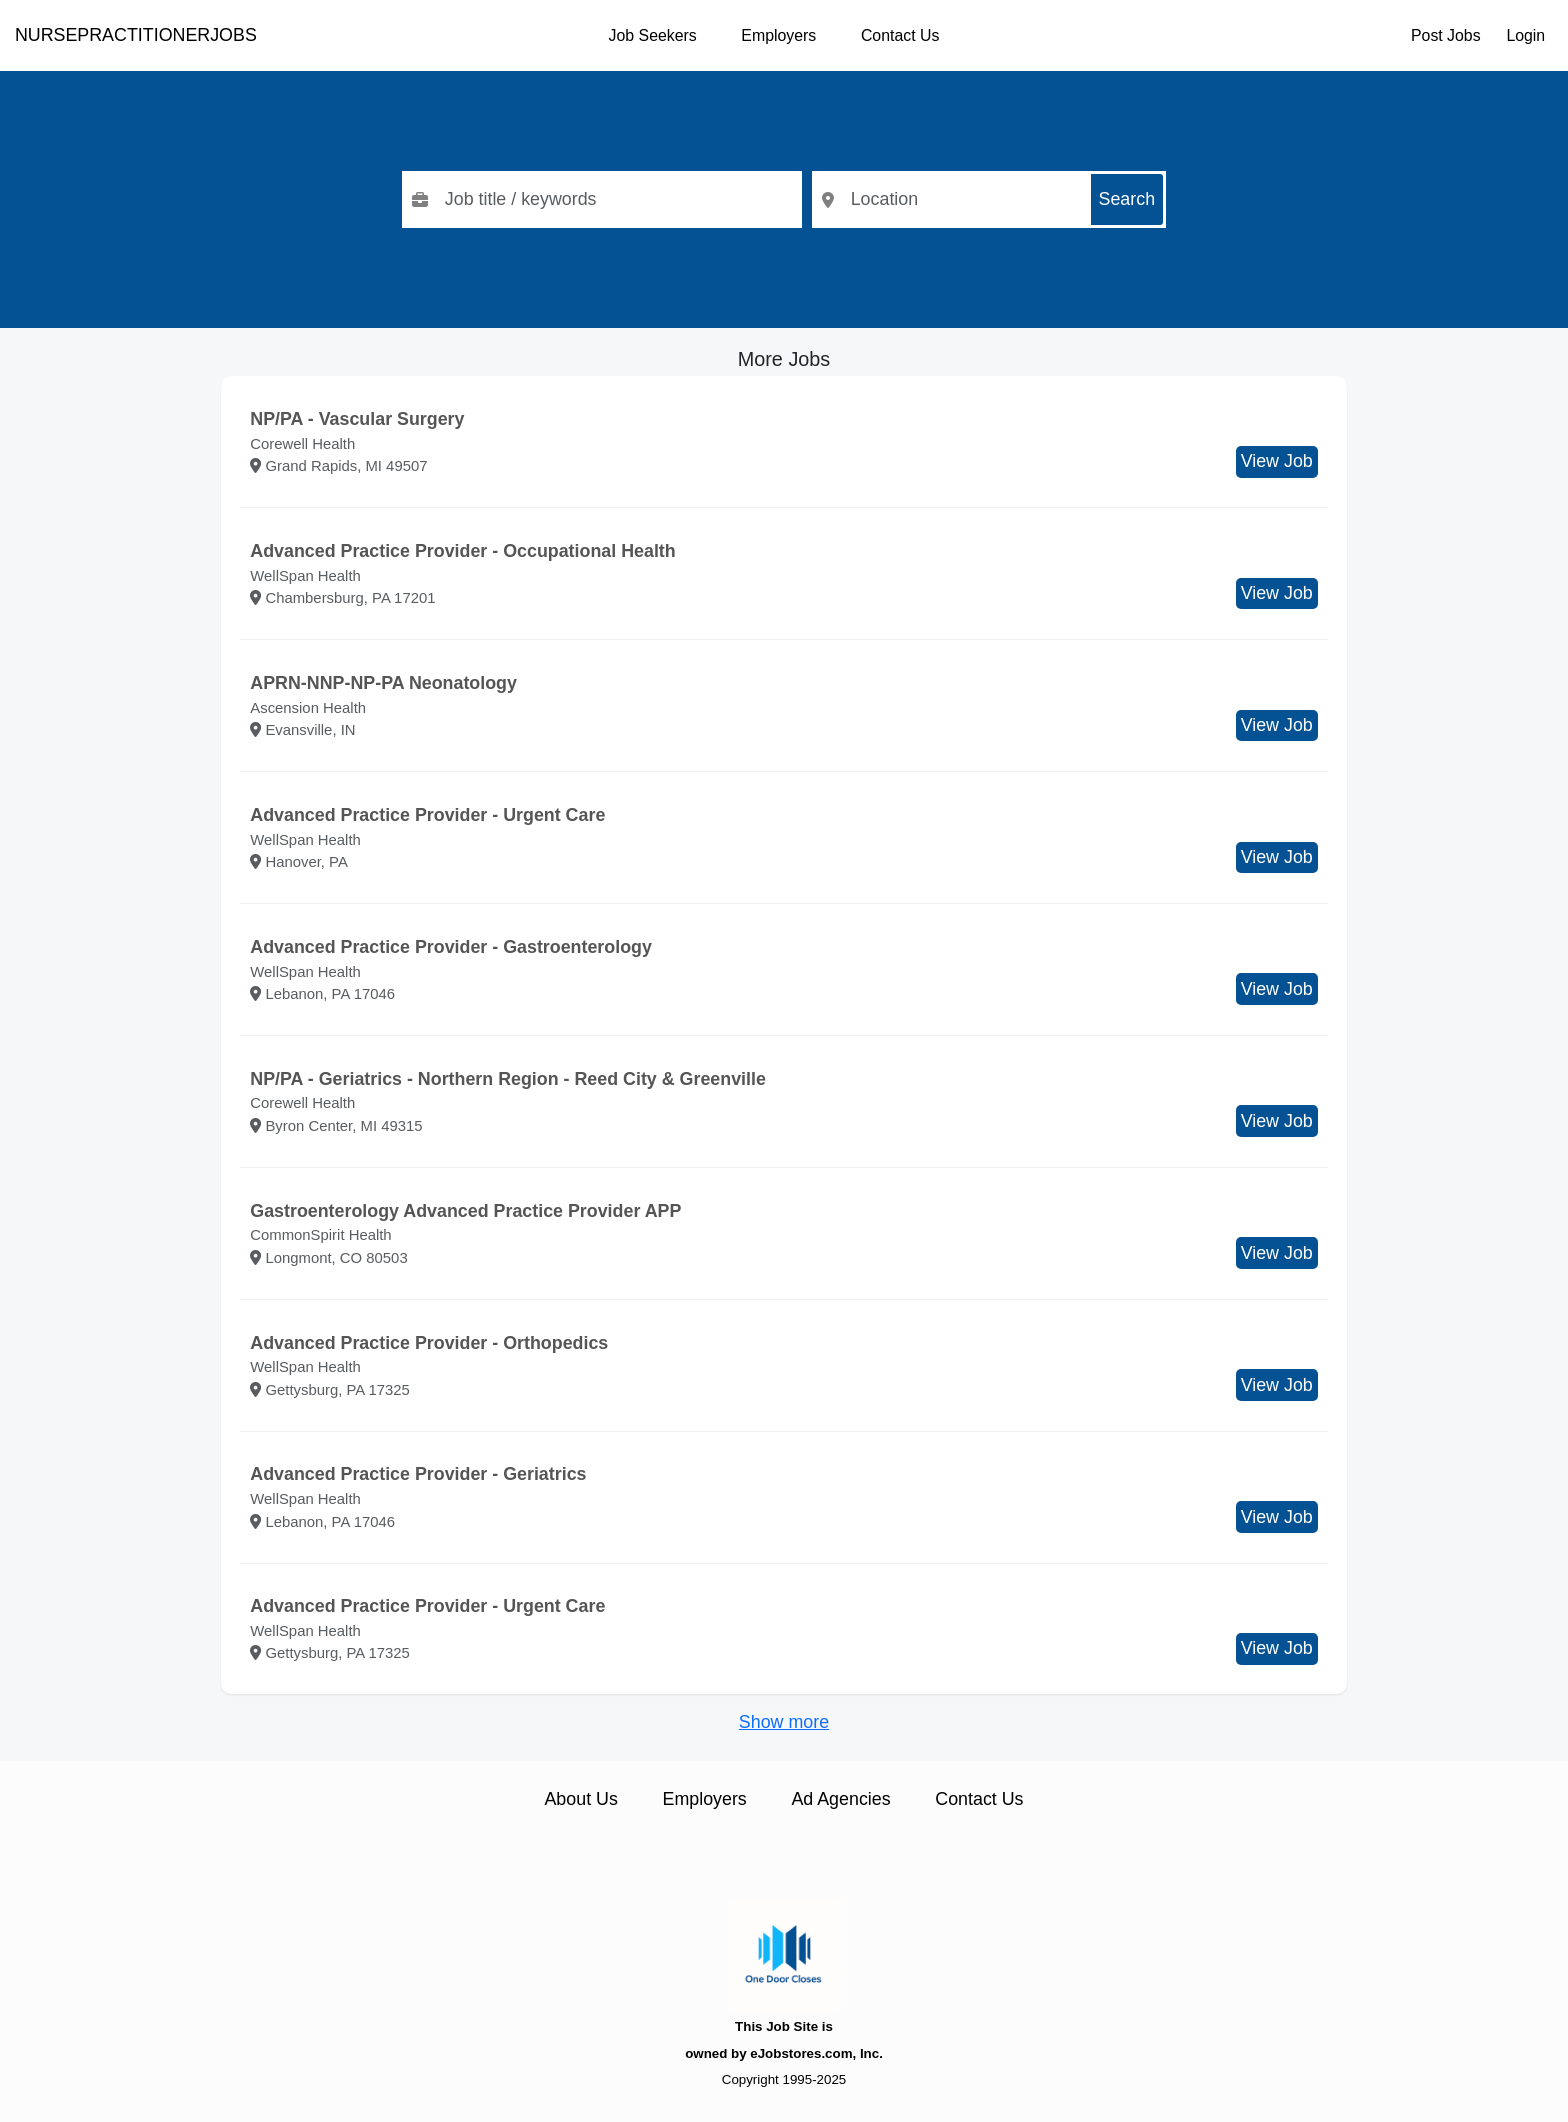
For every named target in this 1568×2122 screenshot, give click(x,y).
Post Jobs (1446, 35)
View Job (1277, 461)
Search (1127, 199)
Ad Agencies (840, 1799)
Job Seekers (653, 35)
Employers (778, 35)
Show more (784, 1722)
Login (1525, 35)
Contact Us (900, 35)
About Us (580, 1799)
